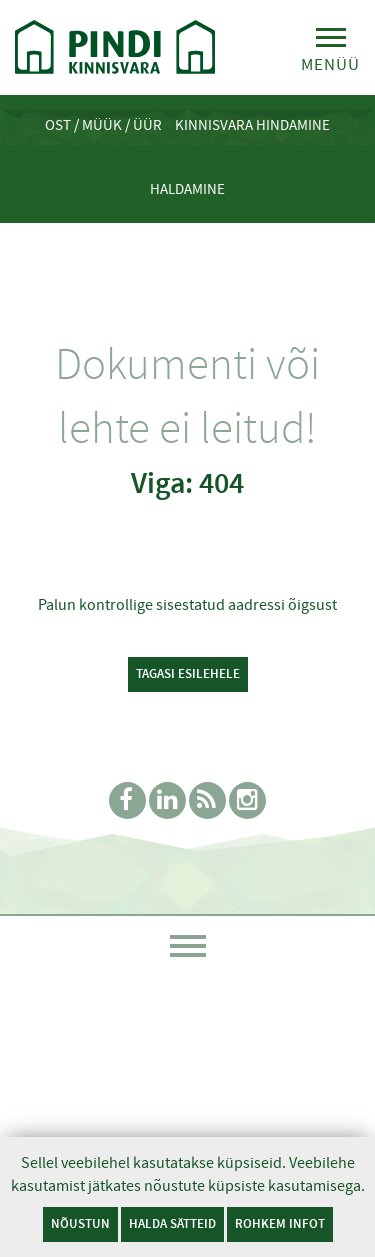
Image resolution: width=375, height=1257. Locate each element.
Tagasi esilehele (188, 673)
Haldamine (187, 189)
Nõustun (80, 1223)
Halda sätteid (172, 1223)
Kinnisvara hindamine (252, 125)
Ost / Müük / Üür (103, 125)
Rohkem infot (280, 1223)
